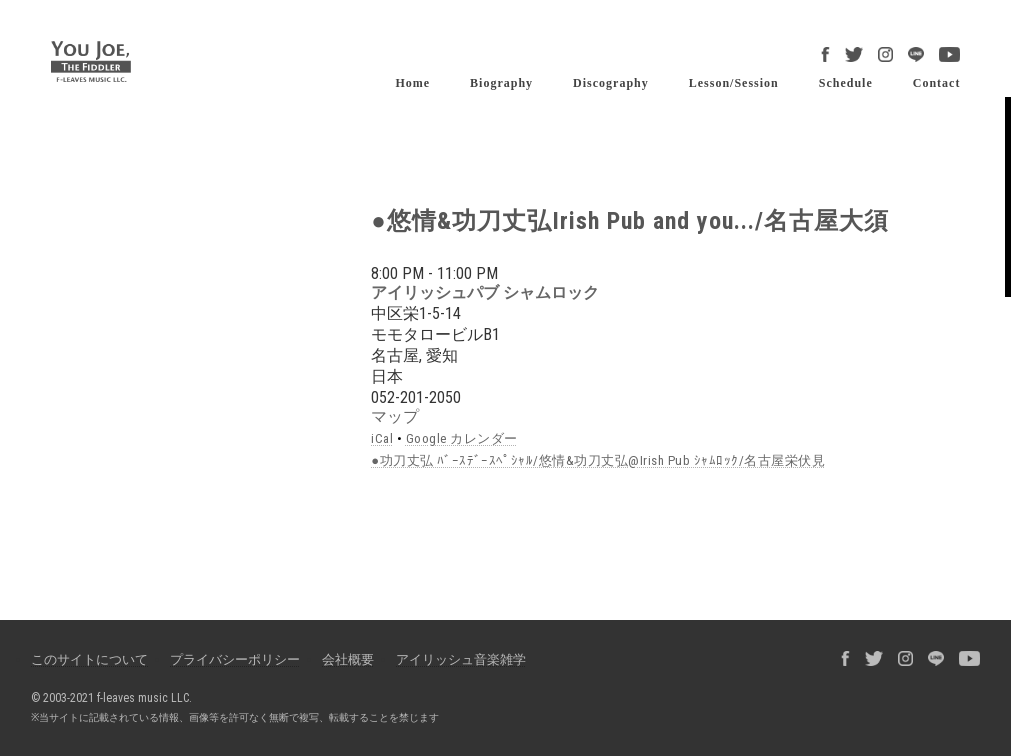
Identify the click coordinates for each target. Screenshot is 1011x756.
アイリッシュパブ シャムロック (485, 292)
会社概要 (348, 659)
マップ (395, 416)
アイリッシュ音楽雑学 (461, 659)
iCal (382, 438)
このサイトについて (89, 659)
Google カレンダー (462, 438)
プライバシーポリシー (235, 659)
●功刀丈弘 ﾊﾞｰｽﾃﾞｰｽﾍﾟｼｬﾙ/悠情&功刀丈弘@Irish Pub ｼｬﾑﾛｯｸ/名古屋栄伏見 (598, 460)
